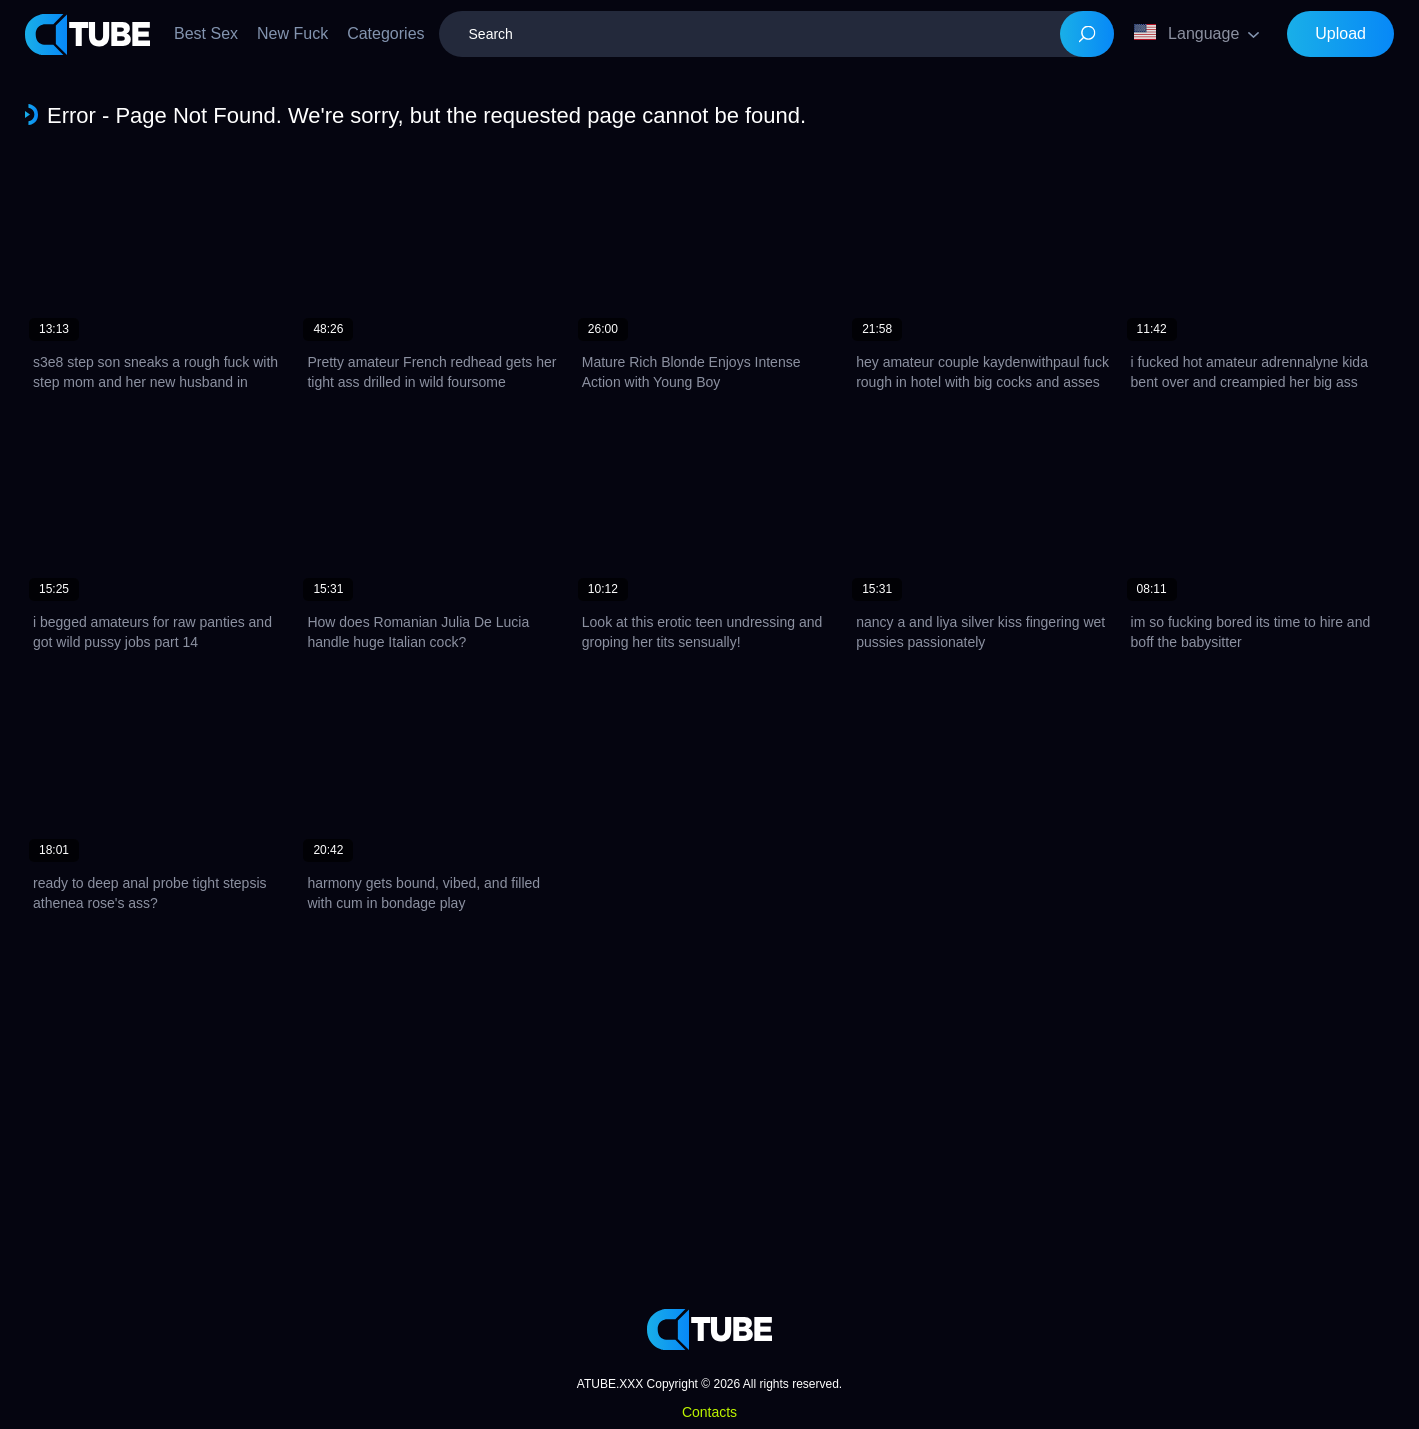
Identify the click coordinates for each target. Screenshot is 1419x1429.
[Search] (1087, 34)
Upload (1340, 33)
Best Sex (206, 33)
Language (1186, 33)
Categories (385, 33)
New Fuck (292, 33)
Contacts (709, 1412)
